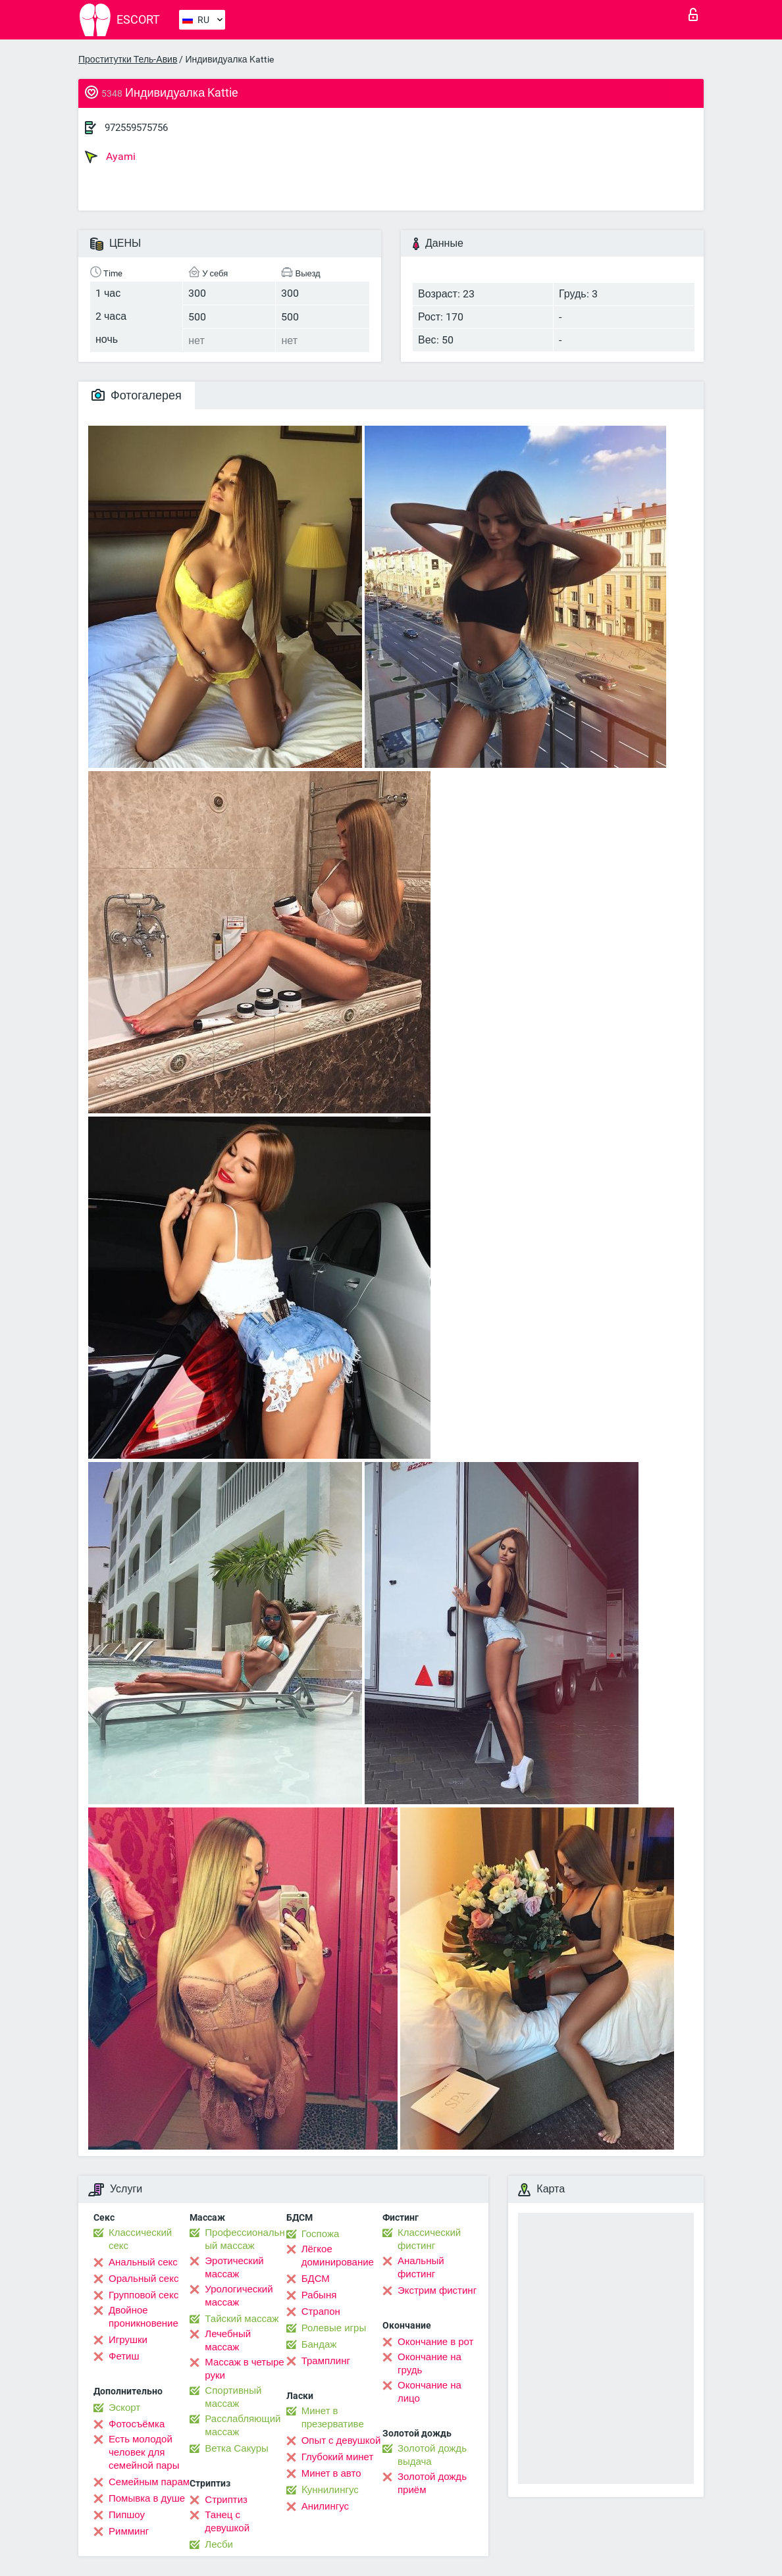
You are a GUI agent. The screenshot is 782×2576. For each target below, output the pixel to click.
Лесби (219, 2544)
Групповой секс (143, 2295)
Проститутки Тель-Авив (127, 59)
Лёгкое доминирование (337, 2255)
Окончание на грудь (429, 2363)
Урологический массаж (239, 2295)
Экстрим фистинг (437, 2290)
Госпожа (320, 2234)
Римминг (129, 2531)
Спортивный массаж (233, 2397)
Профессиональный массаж (244, 2239)
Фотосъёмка (137, 2424)
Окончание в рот (435, 2342)
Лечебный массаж (228, 2340)
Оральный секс (143, 2279)
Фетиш (124, 2356)
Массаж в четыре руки (244, 2368)
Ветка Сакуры (236, 2448)
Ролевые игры (334, 2328)
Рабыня (319, 2295)
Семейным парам (149, 2482)
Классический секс (140, 2239)
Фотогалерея (136, 395)
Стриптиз (226, 2500)
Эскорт (124, 2407)
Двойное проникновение (143, 2316)
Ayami (110, 156)
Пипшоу (127, 2515)
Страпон (320, 2311)
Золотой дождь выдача (432, 2454)
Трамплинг (325, 2361)
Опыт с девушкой (341, 2440)
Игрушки (128, 2340)
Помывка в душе (147, 2498)
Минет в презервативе (332, 2417)
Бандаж (319, 2344)
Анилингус (325, 2506)
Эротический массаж (234, 2267)
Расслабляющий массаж (242, 2425)
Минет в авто (331, 2473)
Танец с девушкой (227, 2521)
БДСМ (315, 2279)
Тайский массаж (241, 2319)
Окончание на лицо (429, 2391)
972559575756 (136, 128)
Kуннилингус (330, 2490)
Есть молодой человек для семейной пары (144, 2452)
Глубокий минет (337, 2457)
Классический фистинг (429, 2239)
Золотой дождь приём (432, 2483)
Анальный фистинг (421, 2267)
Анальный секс (143, 2262)
